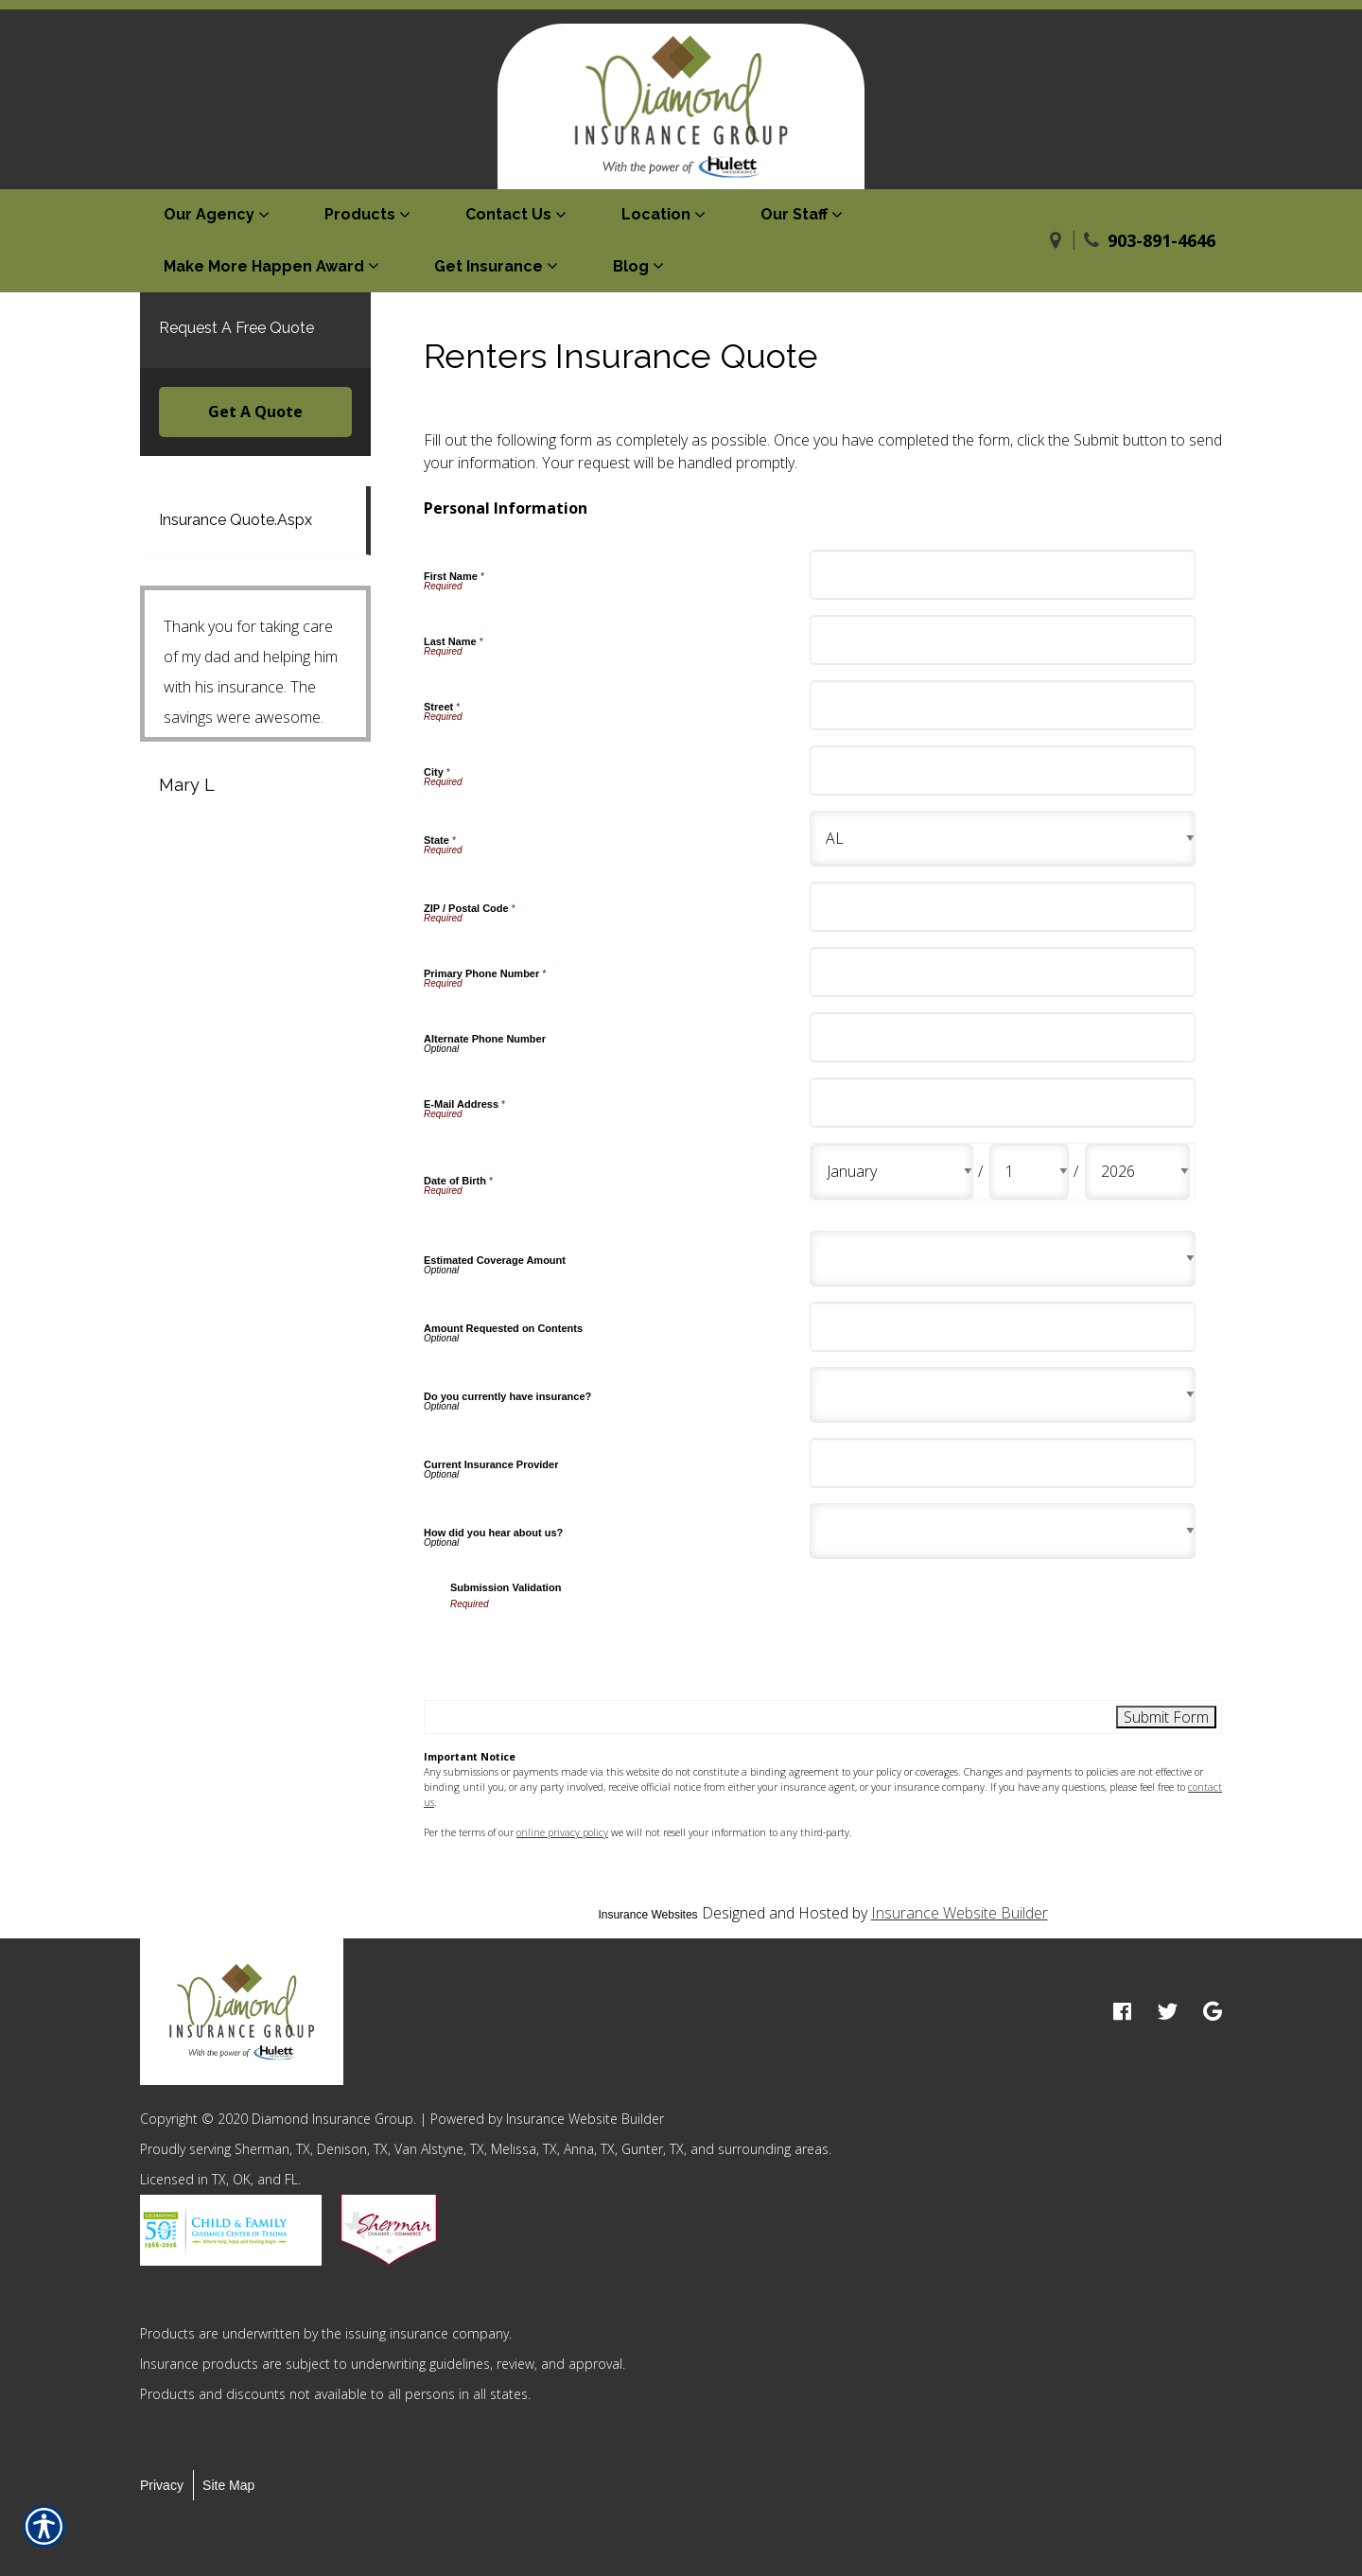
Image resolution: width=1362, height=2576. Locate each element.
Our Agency (209, 214)
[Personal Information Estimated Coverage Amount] (1003, 1259)
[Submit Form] (1166, 1717)
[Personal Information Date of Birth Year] (1137, 1172)
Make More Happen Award (264, 266)
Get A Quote (255, 411)
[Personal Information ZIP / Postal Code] (1003, 907)
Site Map (228, 2485)
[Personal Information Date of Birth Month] (892, 1172)
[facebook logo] (1122, 2012)
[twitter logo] (1168, 2012)
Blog (631, 266)
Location (655, 214)
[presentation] (594, 1648)
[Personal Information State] (1003, 839)
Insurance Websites (647, 1914)
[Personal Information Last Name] (1003, 640)
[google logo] (1212, 2012)
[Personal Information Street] (1003, 705)
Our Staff (794, 214)
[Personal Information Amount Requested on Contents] (1003, 1327)
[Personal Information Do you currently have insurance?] (1003, 1395)
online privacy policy (562, 1832)
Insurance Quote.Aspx (235, 520)
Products (359, 214)
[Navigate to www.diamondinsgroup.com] (1055, 240)
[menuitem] (220, 214)
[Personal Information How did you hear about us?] (1003, 1531)
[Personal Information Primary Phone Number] (1003, 972)
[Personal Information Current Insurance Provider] (1003, 1463)
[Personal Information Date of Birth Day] (1028, 1172)
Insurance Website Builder (959, 1912)
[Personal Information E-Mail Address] (1003, 1103)
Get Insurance (488, 266)
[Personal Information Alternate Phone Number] (1003, 1037)
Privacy (161, 2485)
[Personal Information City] (1003, 770)
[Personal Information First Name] (1003, 575)
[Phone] (1091, 240)
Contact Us (508, 214)
